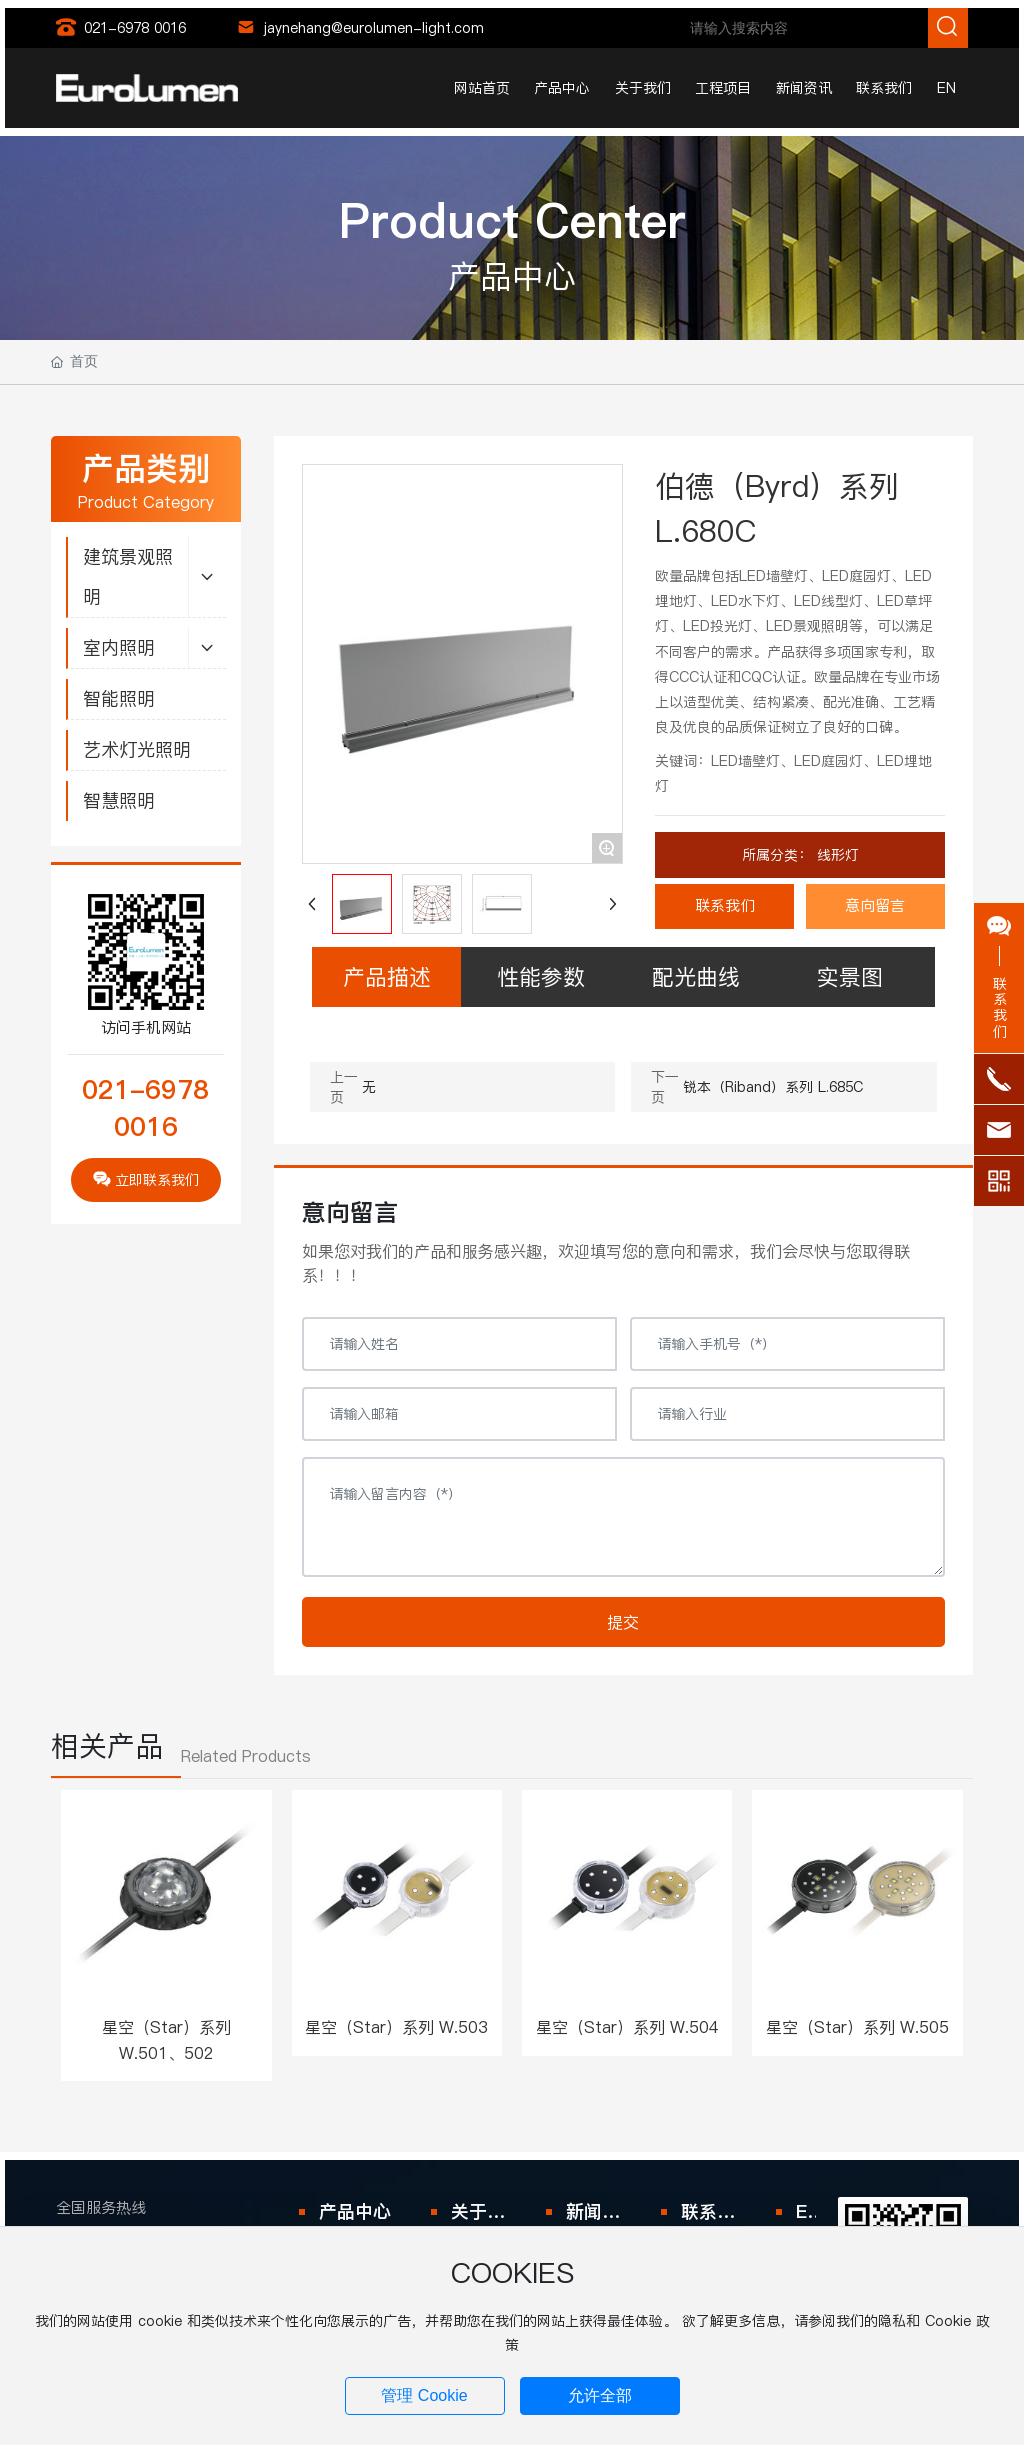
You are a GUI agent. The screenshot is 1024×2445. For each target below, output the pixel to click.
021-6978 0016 (135, 28)
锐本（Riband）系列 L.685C (773, 1087)
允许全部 (600, 2395)
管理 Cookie (424, 2395)
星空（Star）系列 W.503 (396, 2027)
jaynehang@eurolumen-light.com (374, 28)
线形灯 (835, 855)
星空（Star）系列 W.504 (627, 2027)
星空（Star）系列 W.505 (857, 2027)
